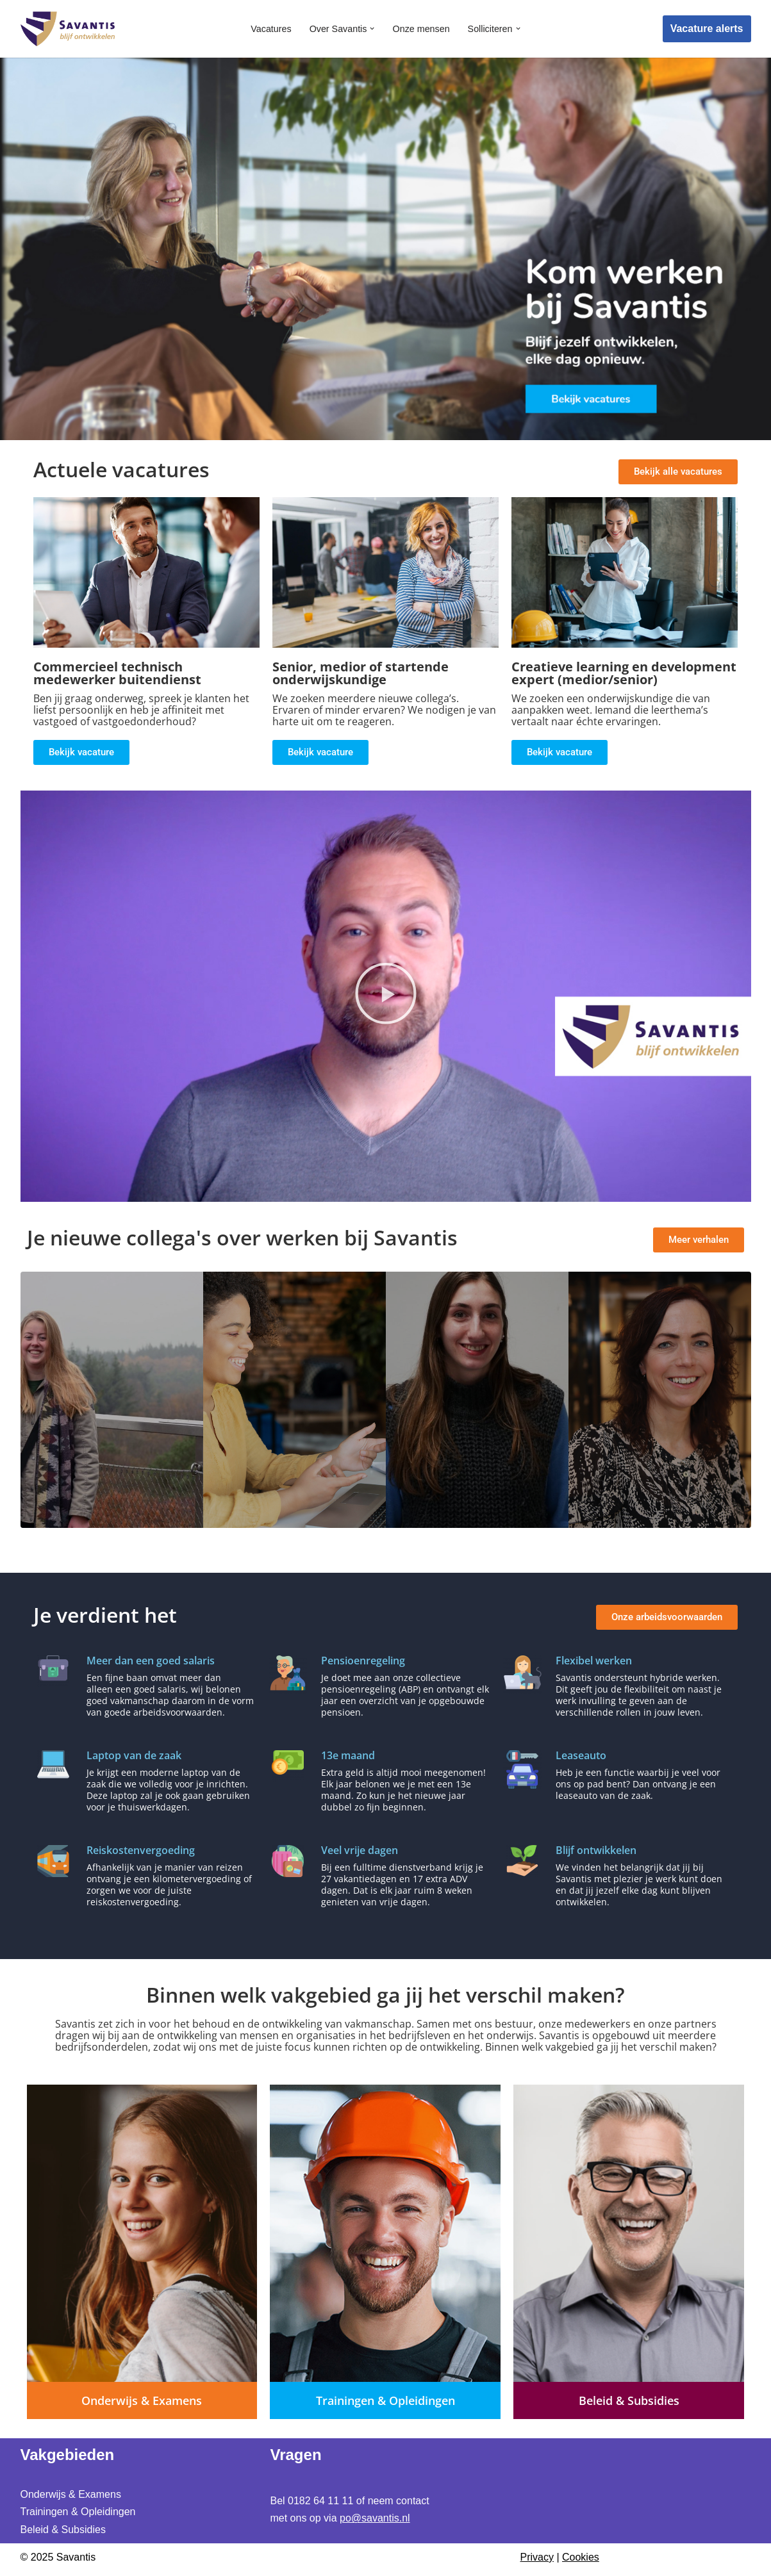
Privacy (537, 2556)
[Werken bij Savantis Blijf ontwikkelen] (69, 29)
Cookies (580, 2556)
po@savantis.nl (375, 2518)
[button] (372, 28)
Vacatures (270, 29)
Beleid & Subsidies (63, 2528)
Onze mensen (422, 29)
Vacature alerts (706, 28)
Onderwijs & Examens (71, 2494)
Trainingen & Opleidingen (78, 2511)
